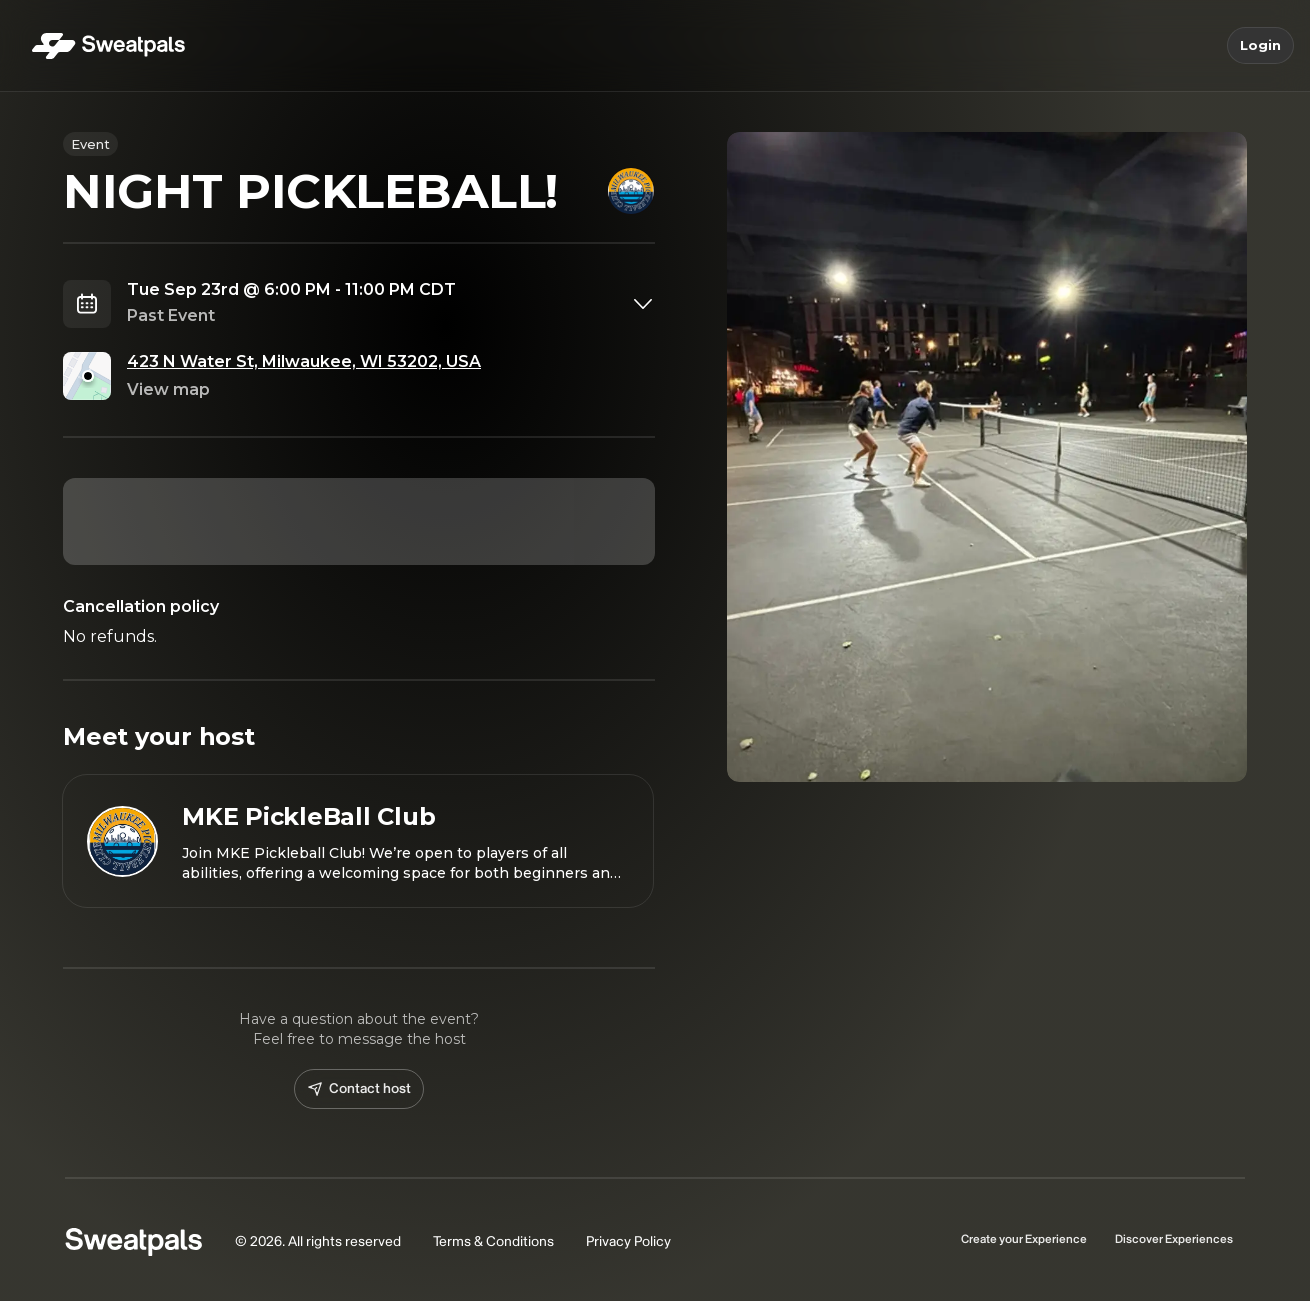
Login (1260, 46)
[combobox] (391, 304)
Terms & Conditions (493, 1241)
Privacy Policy (628, 1241)
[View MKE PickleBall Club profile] (358, 841)
